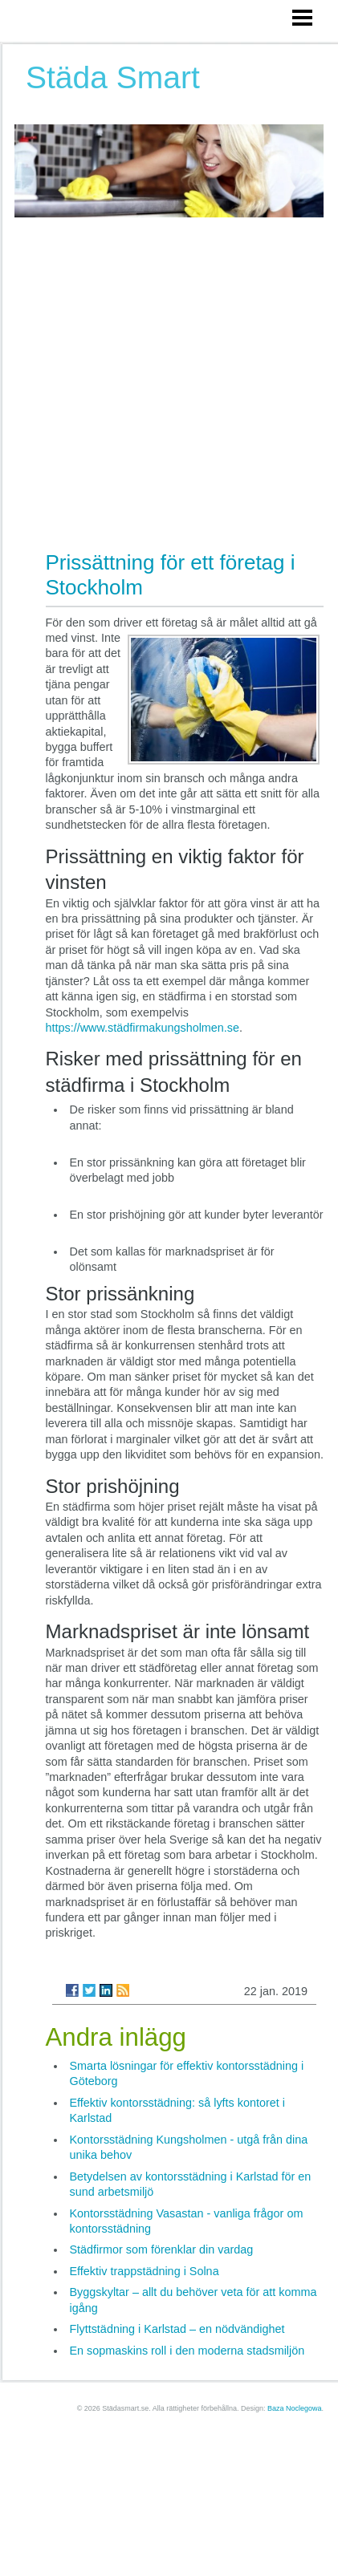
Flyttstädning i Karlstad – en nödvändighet (177, 2328)
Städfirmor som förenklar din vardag (162, 2249)
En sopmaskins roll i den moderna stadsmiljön (187, 2350)
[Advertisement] (150, 375)
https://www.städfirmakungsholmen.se (143, 1027)
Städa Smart (113, 77)
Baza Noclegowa (294, 2408)
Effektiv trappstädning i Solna (144, 2271)
